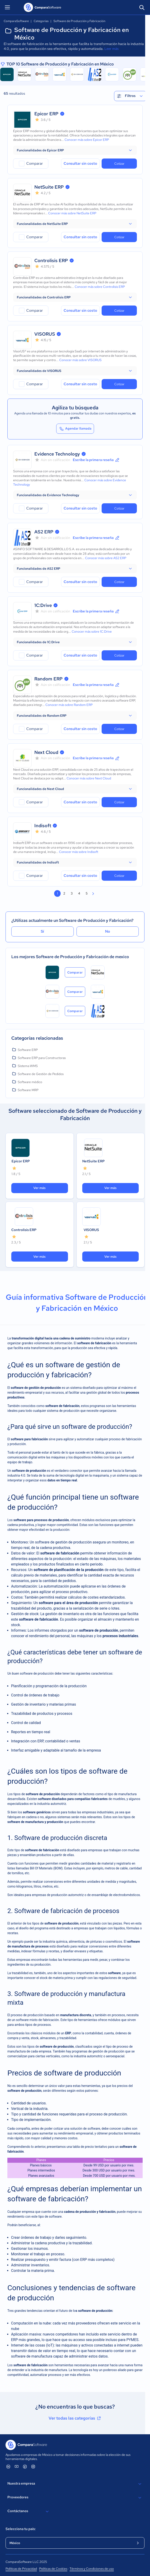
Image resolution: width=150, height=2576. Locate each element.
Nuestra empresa (75, 2484)
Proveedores (75, 2497)
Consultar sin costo (80, 163)
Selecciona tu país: (21, 2529)
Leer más (111, 48)
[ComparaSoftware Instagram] (33, 2466)
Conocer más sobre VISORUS (80, 360)
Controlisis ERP (51, 260)
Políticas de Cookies (53, 2569)
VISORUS (44, 334)
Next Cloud (46, 752)
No (107, 931)
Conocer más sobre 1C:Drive (92, 631)
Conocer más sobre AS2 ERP (105, 558)
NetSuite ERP (49, 187)
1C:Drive (43, 605)
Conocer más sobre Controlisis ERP (100, 287)
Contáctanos (28, 2511)
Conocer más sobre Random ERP (69, 705)
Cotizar (119, 163)
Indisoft (42, 826)
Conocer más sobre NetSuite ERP (72, 213)
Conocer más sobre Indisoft (78, 852)
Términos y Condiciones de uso (92, 2569)
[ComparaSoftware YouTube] (16, 2466)
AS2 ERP (43, 532)
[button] (75, 150)
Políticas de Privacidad (21, 2569)
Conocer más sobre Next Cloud (89, 778)
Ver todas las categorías (75, 2418)
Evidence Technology (57, 454)
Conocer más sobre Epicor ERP (87, 140)
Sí (42, 931)
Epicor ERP (46, 114)
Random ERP (48, 679)
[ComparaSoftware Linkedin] (8, 2466)
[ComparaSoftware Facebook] (25, 2466)
